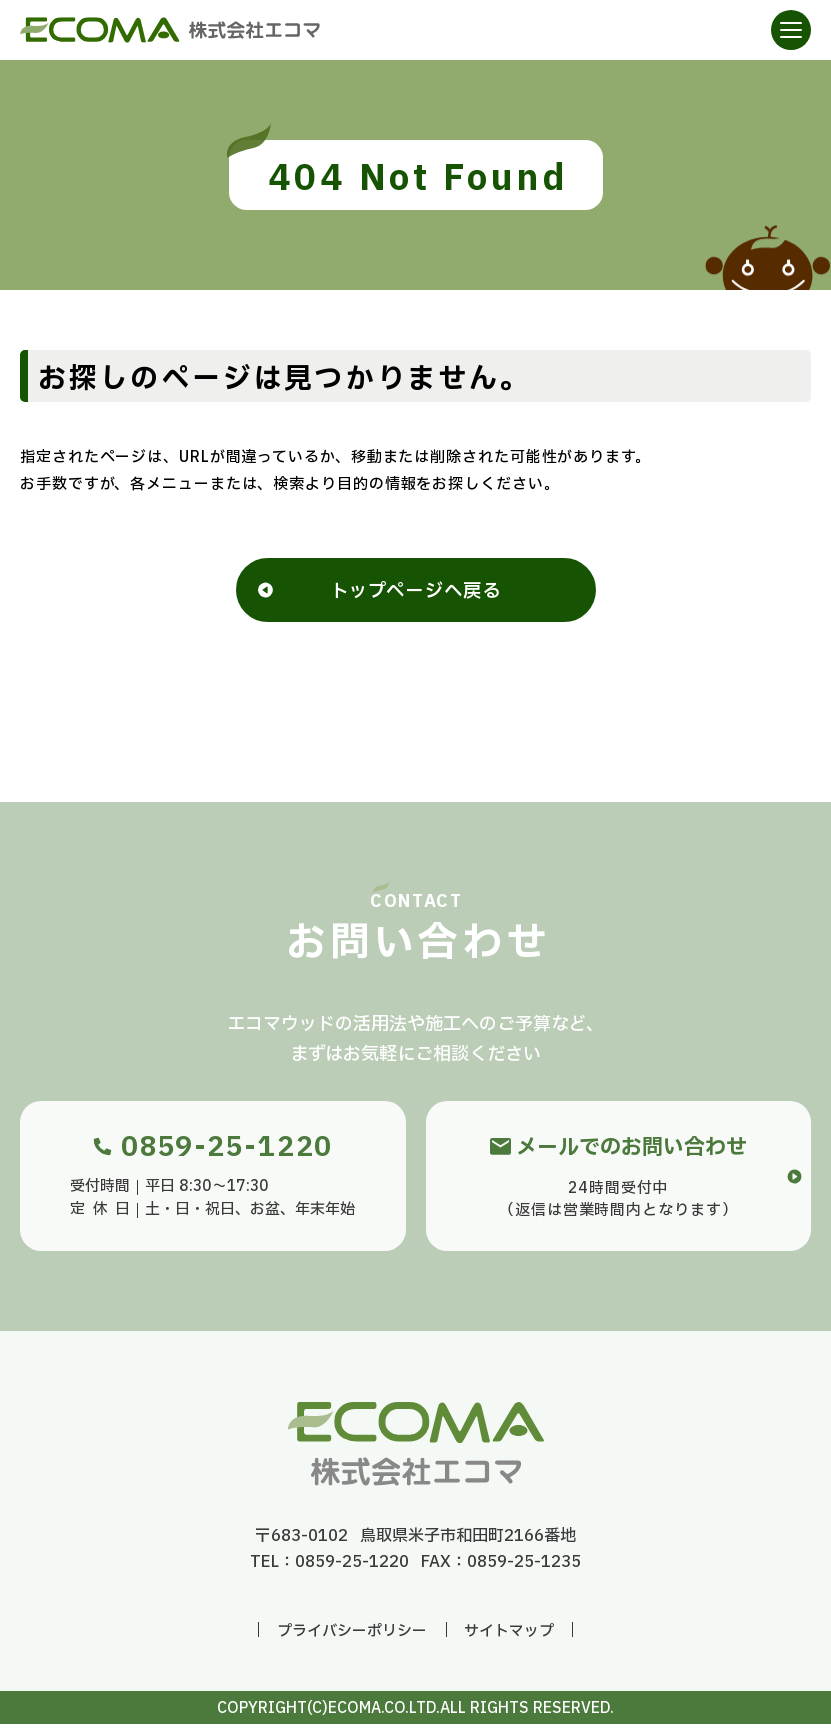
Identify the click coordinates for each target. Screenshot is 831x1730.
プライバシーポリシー (352, 1637)
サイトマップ (509, 1637)
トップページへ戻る (416, 595)
